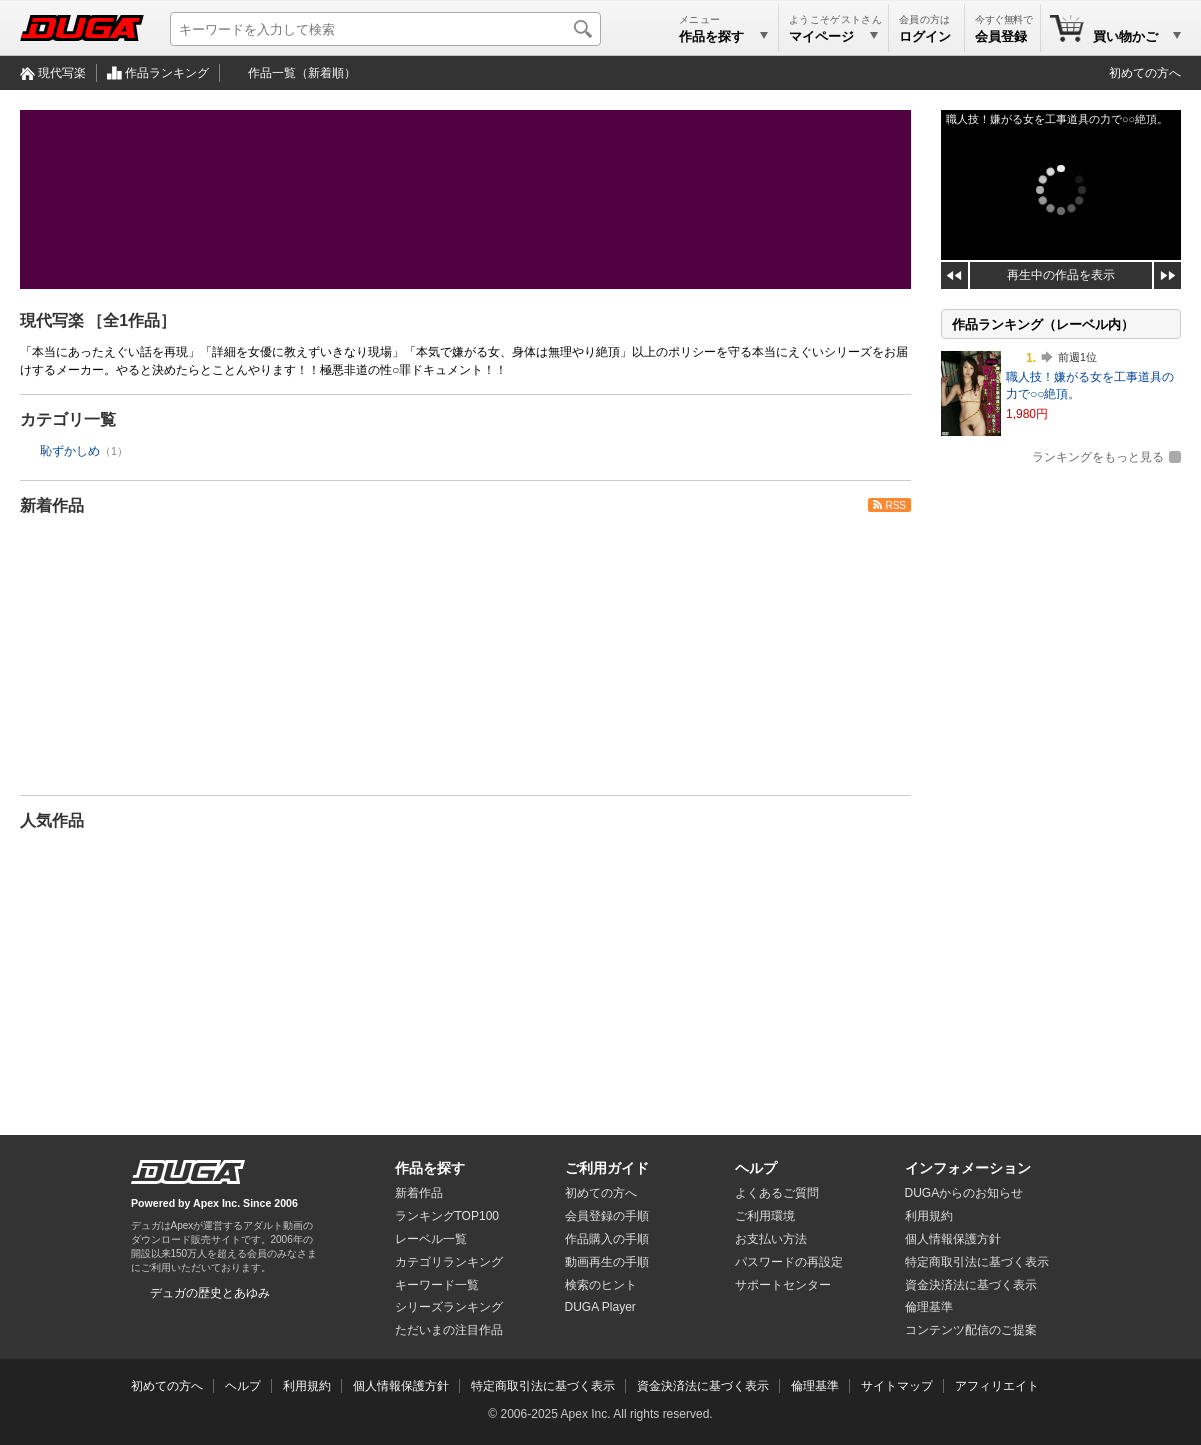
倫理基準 (929, 1307)
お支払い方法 (771, 1239)
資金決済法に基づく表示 (703, 1386)
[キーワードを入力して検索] (385, 29)
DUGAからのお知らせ (964, 1193)
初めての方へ (1145, 73)
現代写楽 (62, 73)
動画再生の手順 (607, 1262)
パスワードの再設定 (789, 1262)
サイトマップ (897, 1386)
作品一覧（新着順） (302, 73)
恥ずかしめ (70, 451)
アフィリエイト (997, 1386)
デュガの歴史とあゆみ (210, 1293)
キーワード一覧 (437, 1285)
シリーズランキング (449, 1307)
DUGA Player (600, 1307)
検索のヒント (601, 1285)
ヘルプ (756, 1168)
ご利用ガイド (607, 1168)
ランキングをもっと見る (1098, 457)
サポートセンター (783, 1285)
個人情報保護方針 (953, 1239)
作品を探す (430, 1168)
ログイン (925, 36)
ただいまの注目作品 (449, 1330)
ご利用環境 (765, 1216)
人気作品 (52, 820)
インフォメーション (968, 1168)
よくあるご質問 (777, 1193)
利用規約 (929, 1216)
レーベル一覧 (431, 1239)
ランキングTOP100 (447, 1216)
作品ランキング (167, 73)
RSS (895, 505)
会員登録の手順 (607, 1216)
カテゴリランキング (449, 1262)
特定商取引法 (977, 1262)
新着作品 (52, 505)
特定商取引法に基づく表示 (543, 1386)
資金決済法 (971, 1285)
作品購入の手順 (607, 1239)
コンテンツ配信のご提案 (971, 1330)
